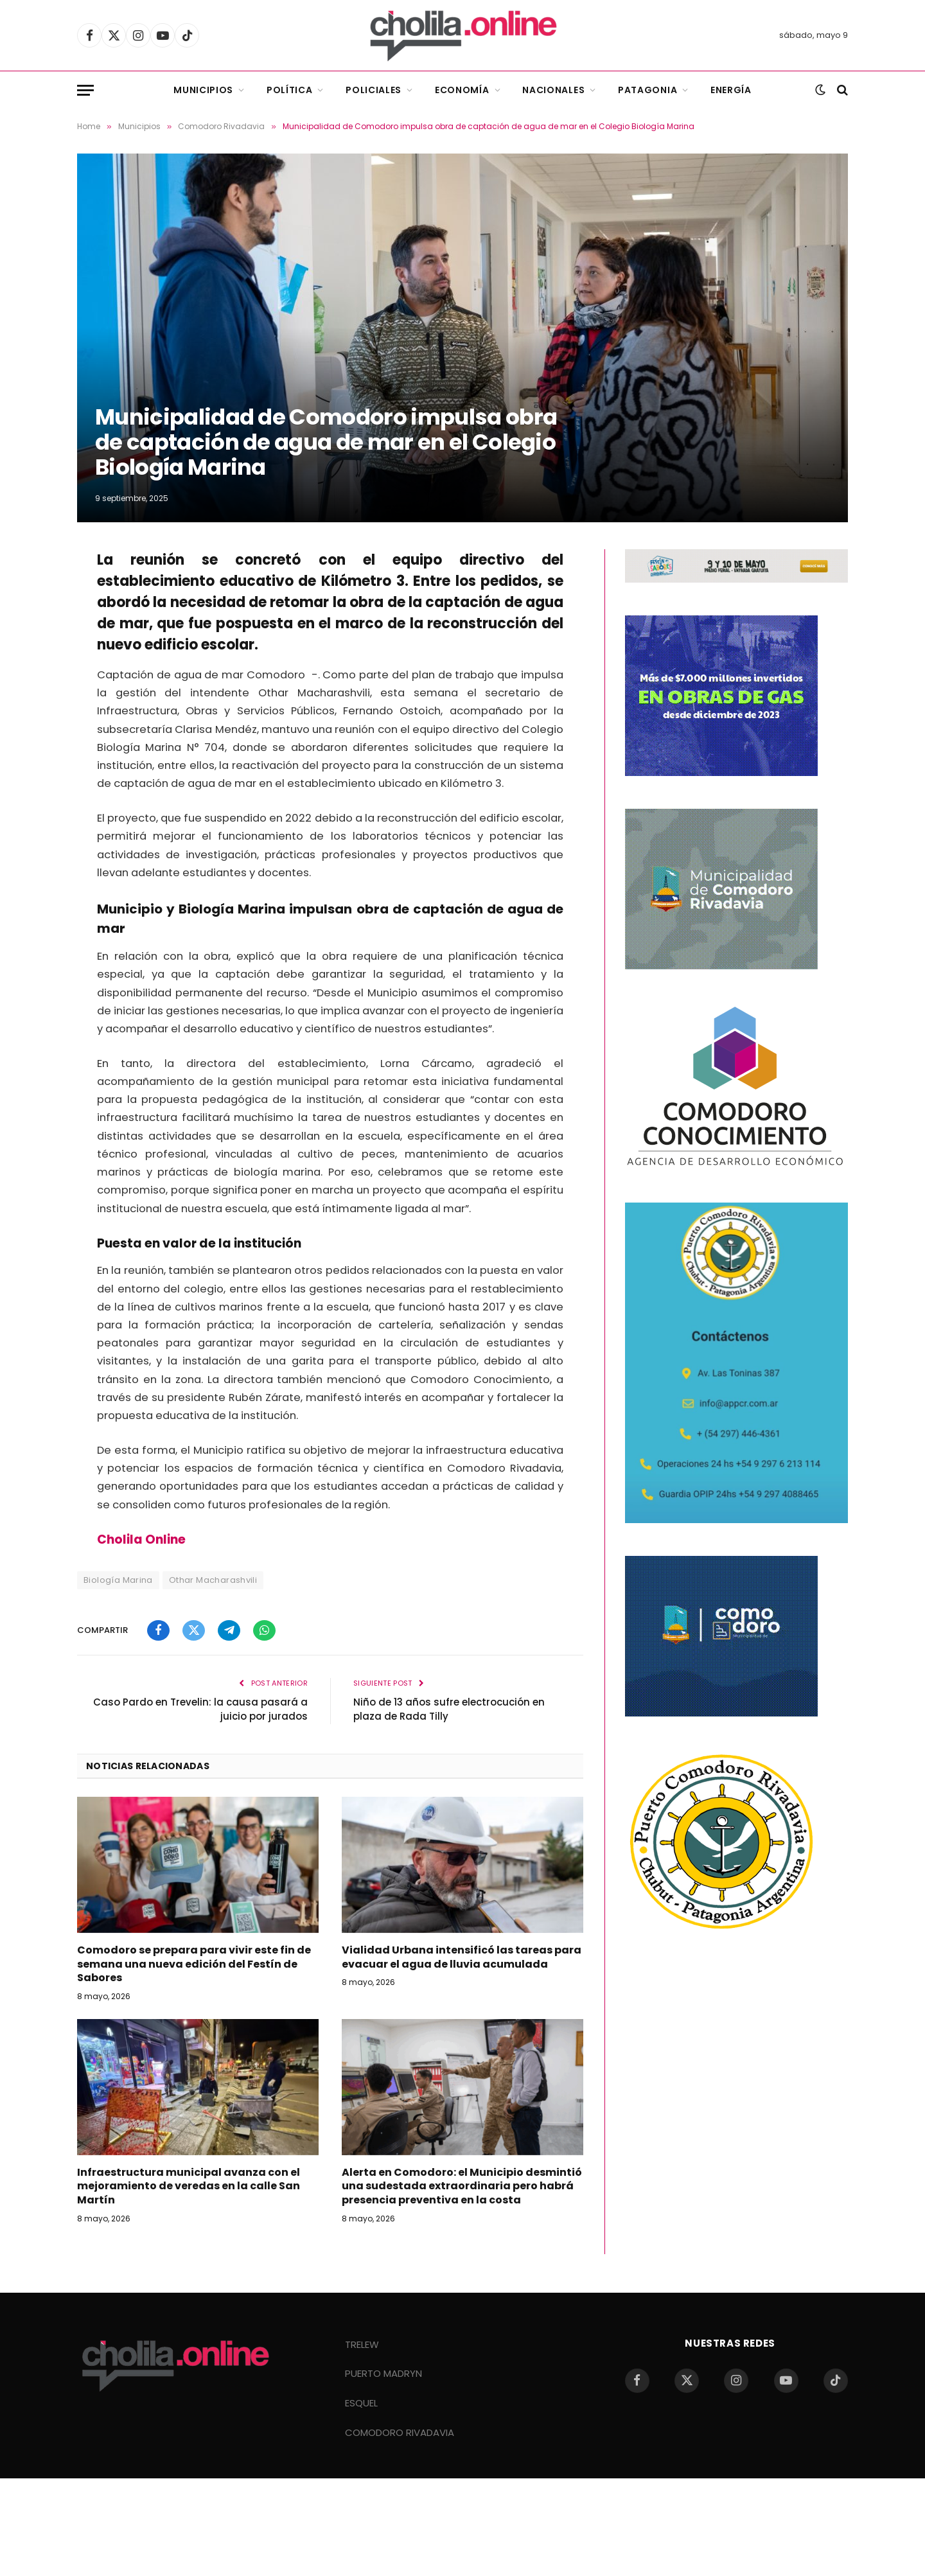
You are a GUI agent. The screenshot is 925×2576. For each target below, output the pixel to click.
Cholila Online (141, 1539)
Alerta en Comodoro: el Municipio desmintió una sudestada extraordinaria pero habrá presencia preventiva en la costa (462, 2186)
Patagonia (647, 90)
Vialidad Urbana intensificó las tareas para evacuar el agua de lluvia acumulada (461, 1957)
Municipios (203, 90)
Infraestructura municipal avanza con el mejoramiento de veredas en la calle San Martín (188, 2186)
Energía (731, 90)
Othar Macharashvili (213, 1580)
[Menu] (85, 90)
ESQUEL (361, 2403)
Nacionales (553, 90)
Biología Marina (118, 1580)
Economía (462, 90)
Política (290, 90)
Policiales (373, 90)
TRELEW (362, 2344)
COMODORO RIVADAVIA (399, 2432)
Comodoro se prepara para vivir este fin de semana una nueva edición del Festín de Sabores (194, 1964)
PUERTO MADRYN (383, 2373)
